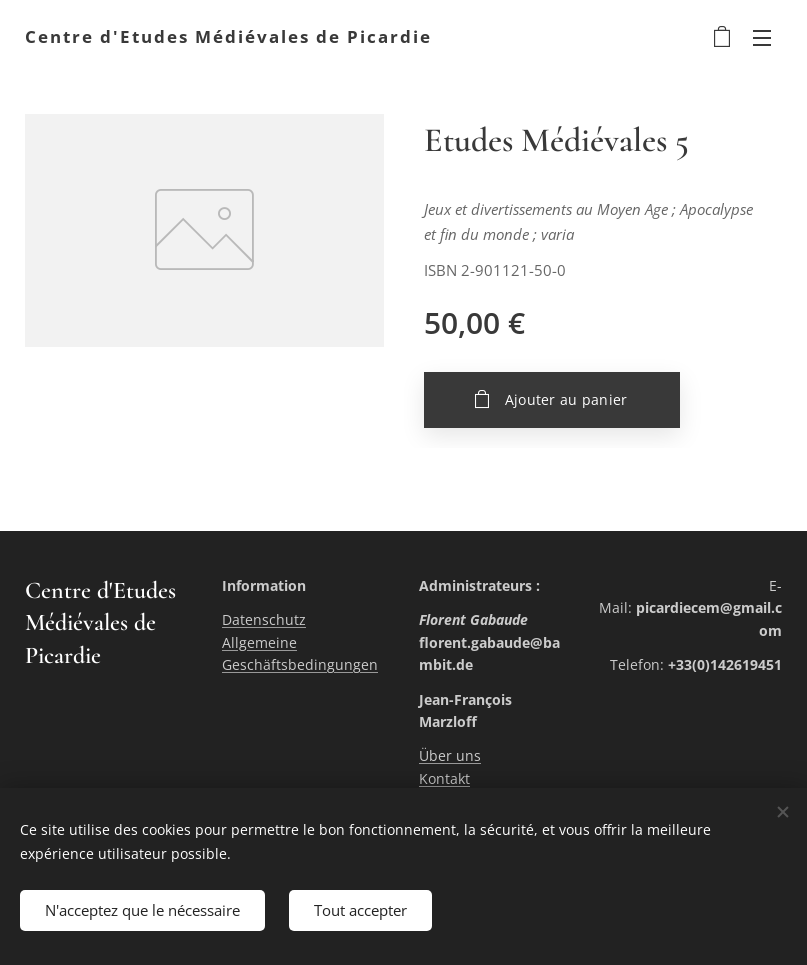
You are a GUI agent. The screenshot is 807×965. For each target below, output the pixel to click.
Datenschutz (264, 619)
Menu (762, 38)
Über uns (450, 755)
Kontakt (444, 777)
